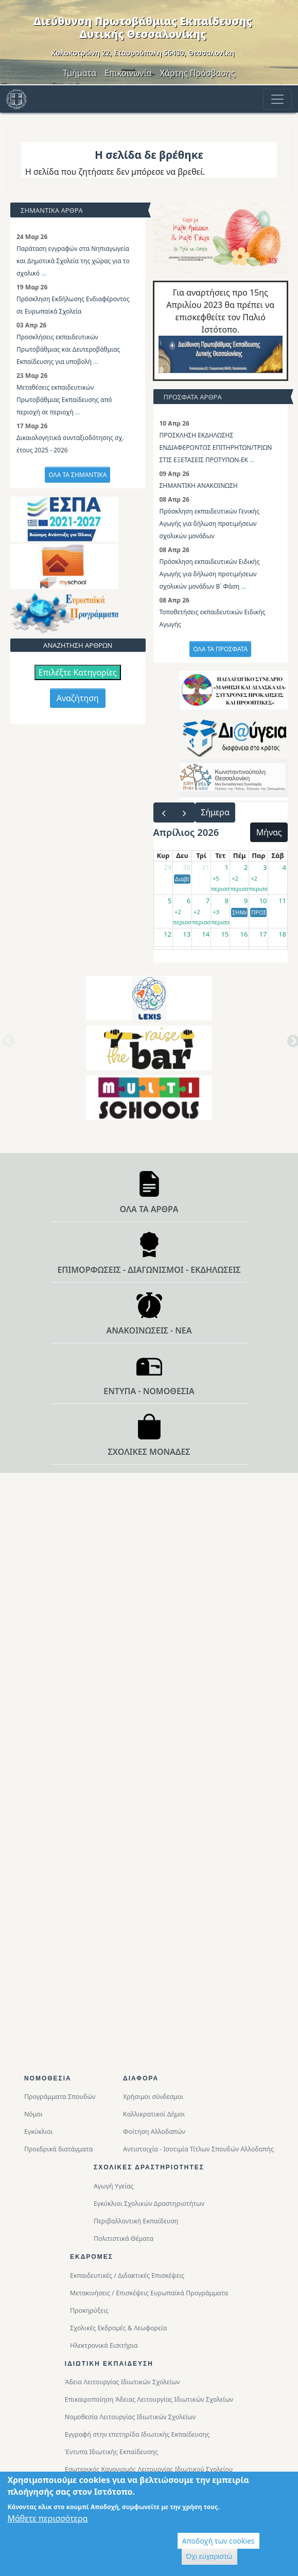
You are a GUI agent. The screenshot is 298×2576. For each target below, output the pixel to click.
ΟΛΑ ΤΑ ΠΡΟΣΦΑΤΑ (220, 649)
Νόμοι (33, 2114)
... (43, 273)
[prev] (163, 812)
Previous (7, 1045)
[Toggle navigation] (277, 99)
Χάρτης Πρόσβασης (197, 73)
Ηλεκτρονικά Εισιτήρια (104, 2345)
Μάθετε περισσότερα (47, 2520)
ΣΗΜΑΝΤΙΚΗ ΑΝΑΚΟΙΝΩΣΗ (199, 485)
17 (263, 934)
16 (244, 934)
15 (225, 934)
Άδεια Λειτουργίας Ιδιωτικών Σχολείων (122, 2382)
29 (167, 867)
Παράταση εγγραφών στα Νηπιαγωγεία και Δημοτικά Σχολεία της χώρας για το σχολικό (73, 261)
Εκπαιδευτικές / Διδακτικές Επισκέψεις (127, 2275)
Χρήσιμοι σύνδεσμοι (153, 2096)
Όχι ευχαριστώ (209, 2558)
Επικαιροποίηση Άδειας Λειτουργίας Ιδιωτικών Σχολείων (149, 2399)
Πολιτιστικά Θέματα (123, 2238)
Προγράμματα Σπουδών (59, 2096)
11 (282, 900)
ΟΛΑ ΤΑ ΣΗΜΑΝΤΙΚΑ (77, 474)
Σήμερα (215, 812)
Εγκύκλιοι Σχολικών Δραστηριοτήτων (149, 2203)
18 (282, 934)
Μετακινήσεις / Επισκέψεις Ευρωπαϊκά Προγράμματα (149, 2293)
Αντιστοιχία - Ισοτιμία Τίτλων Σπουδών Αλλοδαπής (198, 2149)
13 (186, 934)
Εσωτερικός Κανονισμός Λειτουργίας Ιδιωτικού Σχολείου (149, 2469)
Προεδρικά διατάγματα (58, 2149)
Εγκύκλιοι (38, 2131)
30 (186, 867)
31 (205, 867)
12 (167, 934)
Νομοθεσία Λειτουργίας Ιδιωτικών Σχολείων (130, 2417)
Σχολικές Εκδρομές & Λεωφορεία (118, 2328)
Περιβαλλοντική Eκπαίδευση (136, 2221)
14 (205, 934)
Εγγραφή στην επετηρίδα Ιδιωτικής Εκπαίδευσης (137, 2434)
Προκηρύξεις (89, 2310)
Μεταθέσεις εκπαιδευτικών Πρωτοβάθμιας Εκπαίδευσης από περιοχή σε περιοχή (64, 399)
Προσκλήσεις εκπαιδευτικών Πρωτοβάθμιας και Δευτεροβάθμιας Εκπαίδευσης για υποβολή (68, 349)
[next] (184, 812)
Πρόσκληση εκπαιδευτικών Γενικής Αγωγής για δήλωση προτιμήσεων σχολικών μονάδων (210, 523)
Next (291, 1045)
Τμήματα (79, 73)
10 (263, 900)
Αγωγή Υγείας (114, 2186)
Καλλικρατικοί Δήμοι (154, 2114)
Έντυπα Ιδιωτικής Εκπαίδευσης (111, 2451)
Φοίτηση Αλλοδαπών (154, 2131)
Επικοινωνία (128, 73)
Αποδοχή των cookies (218, 2543)
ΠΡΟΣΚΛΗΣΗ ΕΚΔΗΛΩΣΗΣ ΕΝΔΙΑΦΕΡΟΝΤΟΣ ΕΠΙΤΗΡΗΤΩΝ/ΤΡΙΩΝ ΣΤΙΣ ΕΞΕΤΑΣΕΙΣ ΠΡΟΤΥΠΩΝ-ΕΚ (216, 447)
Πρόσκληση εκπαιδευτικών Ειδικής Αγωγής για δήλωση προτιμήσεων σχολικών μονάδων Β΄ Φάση (210, 574)
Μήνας (269, 832)
